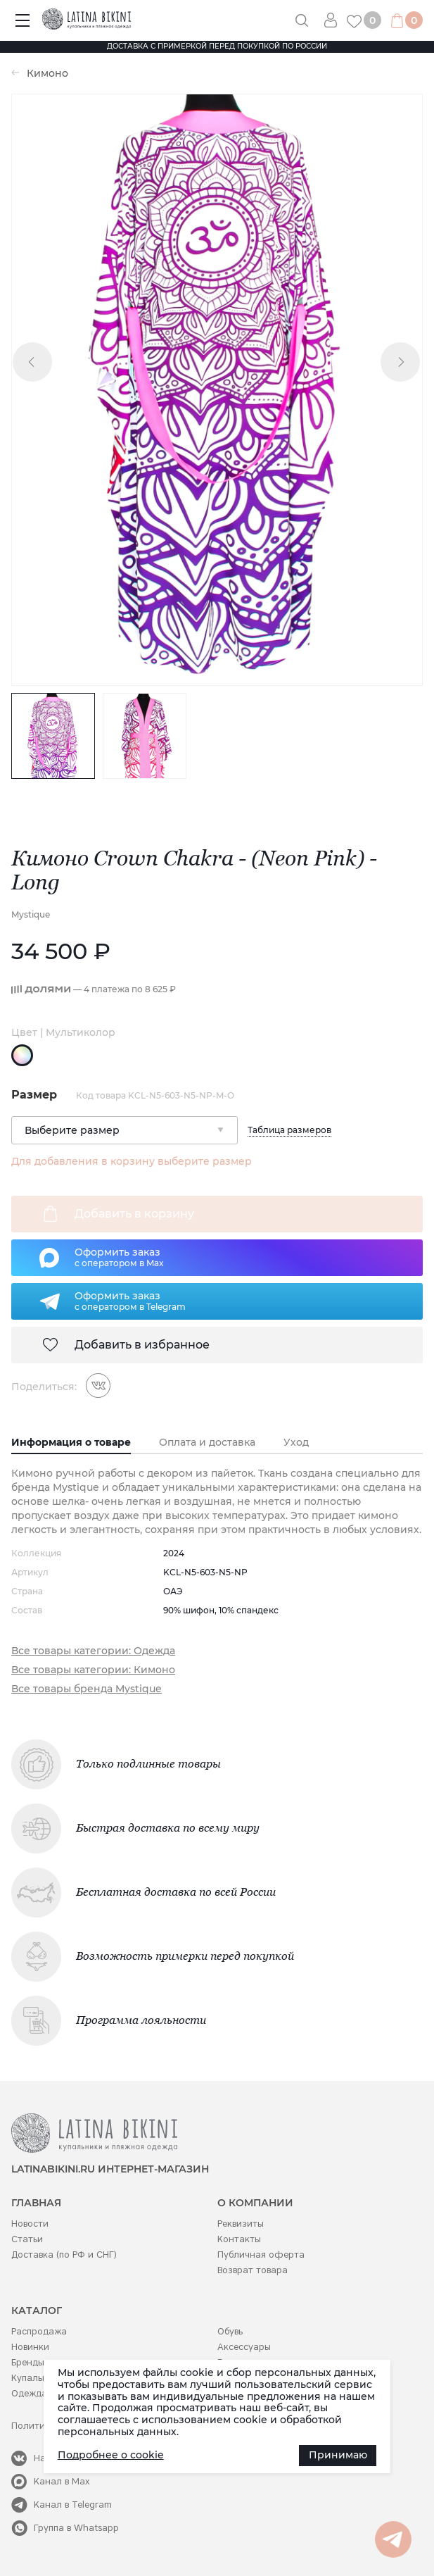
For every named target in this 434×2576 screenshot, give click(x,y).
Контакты (239, 2239)
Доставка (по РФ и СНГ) (64, 2254)
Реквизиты (240, 2223)
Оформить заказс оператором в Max (119, 1257)
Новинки (30, 2346)
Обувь (230, 2331)
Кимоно (47, 74)
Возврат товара (252, 2270)
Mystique (30, 914)
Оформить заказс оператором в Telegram (130, 1300)
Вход (335, 20)
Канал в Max (62, 2481)
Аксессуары (244, 2346)
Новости (30, 2223)
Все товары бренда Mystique (86, 1689)
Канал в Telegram (73, 2504)
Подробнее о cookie (111, 2455)
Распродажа (39, 2331)
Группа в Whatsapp (76, 2527)
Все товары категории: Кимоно (93, 1670)
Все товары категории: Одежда (93, 1651)
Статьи (27, 2239)
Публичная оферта (261, 2254)
